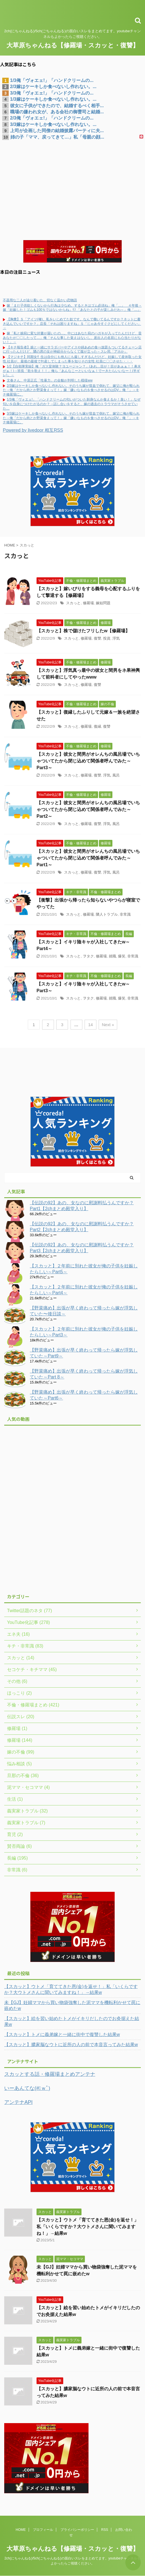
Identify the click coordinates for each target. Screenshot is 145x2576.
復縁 (97, 726)
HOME (21, 2530)
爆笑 (121, 956)
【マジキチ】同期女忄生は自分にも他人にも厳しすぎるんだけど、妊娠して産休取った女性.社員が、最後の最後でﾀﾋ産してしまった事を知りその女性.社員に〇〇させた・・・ (72, 359)
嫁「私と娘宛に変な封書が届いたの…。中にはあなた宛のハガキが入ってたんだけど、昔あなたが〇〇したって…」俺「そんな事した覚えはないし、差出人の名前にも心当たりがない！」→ (72, 337)
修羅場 (88, 603)
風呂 (116, 775)
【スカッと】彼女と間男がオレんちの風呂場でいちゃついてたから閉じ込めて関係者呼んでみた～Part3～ (88, 761)
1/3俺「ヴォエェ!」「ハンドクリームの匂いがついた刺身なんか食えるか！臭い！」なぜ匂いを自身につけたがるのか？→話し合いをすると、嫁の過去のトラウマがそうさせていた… (72, 403)
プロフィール (43, 2530)
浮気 (116, 638)
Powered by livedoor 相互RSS (33, 430)
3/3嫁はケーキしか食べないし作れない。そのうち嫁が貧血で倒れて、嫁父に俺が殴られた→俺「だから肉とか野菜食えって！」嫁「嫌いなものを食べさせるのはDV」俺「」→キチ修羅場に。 (71, 418)
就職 (112, 956)
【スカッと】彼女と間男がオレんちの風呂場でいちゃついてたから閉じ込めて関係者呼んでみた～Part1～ (88, 858)
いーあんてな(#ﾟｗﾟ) (27, 2088)
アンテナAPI (18, 2102)
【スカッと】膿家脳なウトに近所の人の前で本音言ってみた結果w (71, 2044)
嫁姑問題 (103, 603)
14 (90, 1024)
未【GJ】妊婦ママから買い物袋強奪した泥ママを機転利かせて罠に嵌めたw (72, 2005)
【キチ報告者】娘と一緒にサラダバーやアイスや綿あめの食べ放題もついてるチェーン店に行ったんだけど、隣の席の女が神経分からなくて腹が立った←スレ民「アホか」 (72, 349)
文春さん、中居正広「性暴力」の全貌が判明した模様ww (49, 380)
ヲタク (88, 956)
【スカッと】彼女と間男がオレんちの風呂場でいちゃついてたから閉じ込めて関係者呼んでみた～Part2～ (88, 809)
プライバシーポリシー (77, 2530)
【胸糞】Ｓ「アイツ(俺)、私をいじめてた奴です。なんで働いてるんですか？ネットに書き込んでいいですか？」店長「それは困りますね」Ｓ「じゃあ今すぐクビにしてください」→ (72, 323)
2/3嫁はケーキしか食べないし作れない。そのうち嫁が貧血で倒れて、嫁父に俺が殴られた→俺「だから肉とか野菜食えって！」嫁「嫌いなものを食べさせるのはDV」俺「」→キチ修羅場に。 (71, 390)
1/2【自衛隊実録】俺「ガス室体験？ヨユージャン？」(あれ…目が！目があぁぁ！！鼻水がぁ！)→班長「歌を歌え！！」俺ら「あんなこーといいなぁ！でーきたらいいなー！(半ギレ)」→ (72, 370)
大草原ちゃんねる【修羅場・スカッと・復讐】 (72, 45)
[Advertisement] (72, 182)
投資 (106, 638)
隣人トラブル (107, 914)
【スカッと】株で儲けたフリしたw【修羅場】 (83, 630)
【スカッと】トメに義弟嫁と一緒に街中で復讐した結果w (62, 2034)
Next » (108, 1024)
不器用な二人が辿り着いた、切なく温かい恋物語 (40, 300)
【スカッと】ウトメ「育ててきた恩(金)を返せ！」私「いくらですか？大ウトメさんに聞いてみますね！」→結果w (71, 1989)
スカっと (73, 603)
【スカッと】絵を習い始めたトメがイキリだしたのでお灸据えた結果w (71, 2021)
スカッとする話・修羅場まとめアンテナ (49, 2074)
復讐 (97, 638)
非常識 (125, 914)
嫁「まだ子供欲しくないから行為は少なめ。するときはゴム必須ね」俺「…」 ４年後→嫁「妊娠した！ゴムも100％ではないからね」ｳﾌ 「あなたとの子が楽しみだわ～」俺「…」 (72, 308)
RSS (104, 2530)
